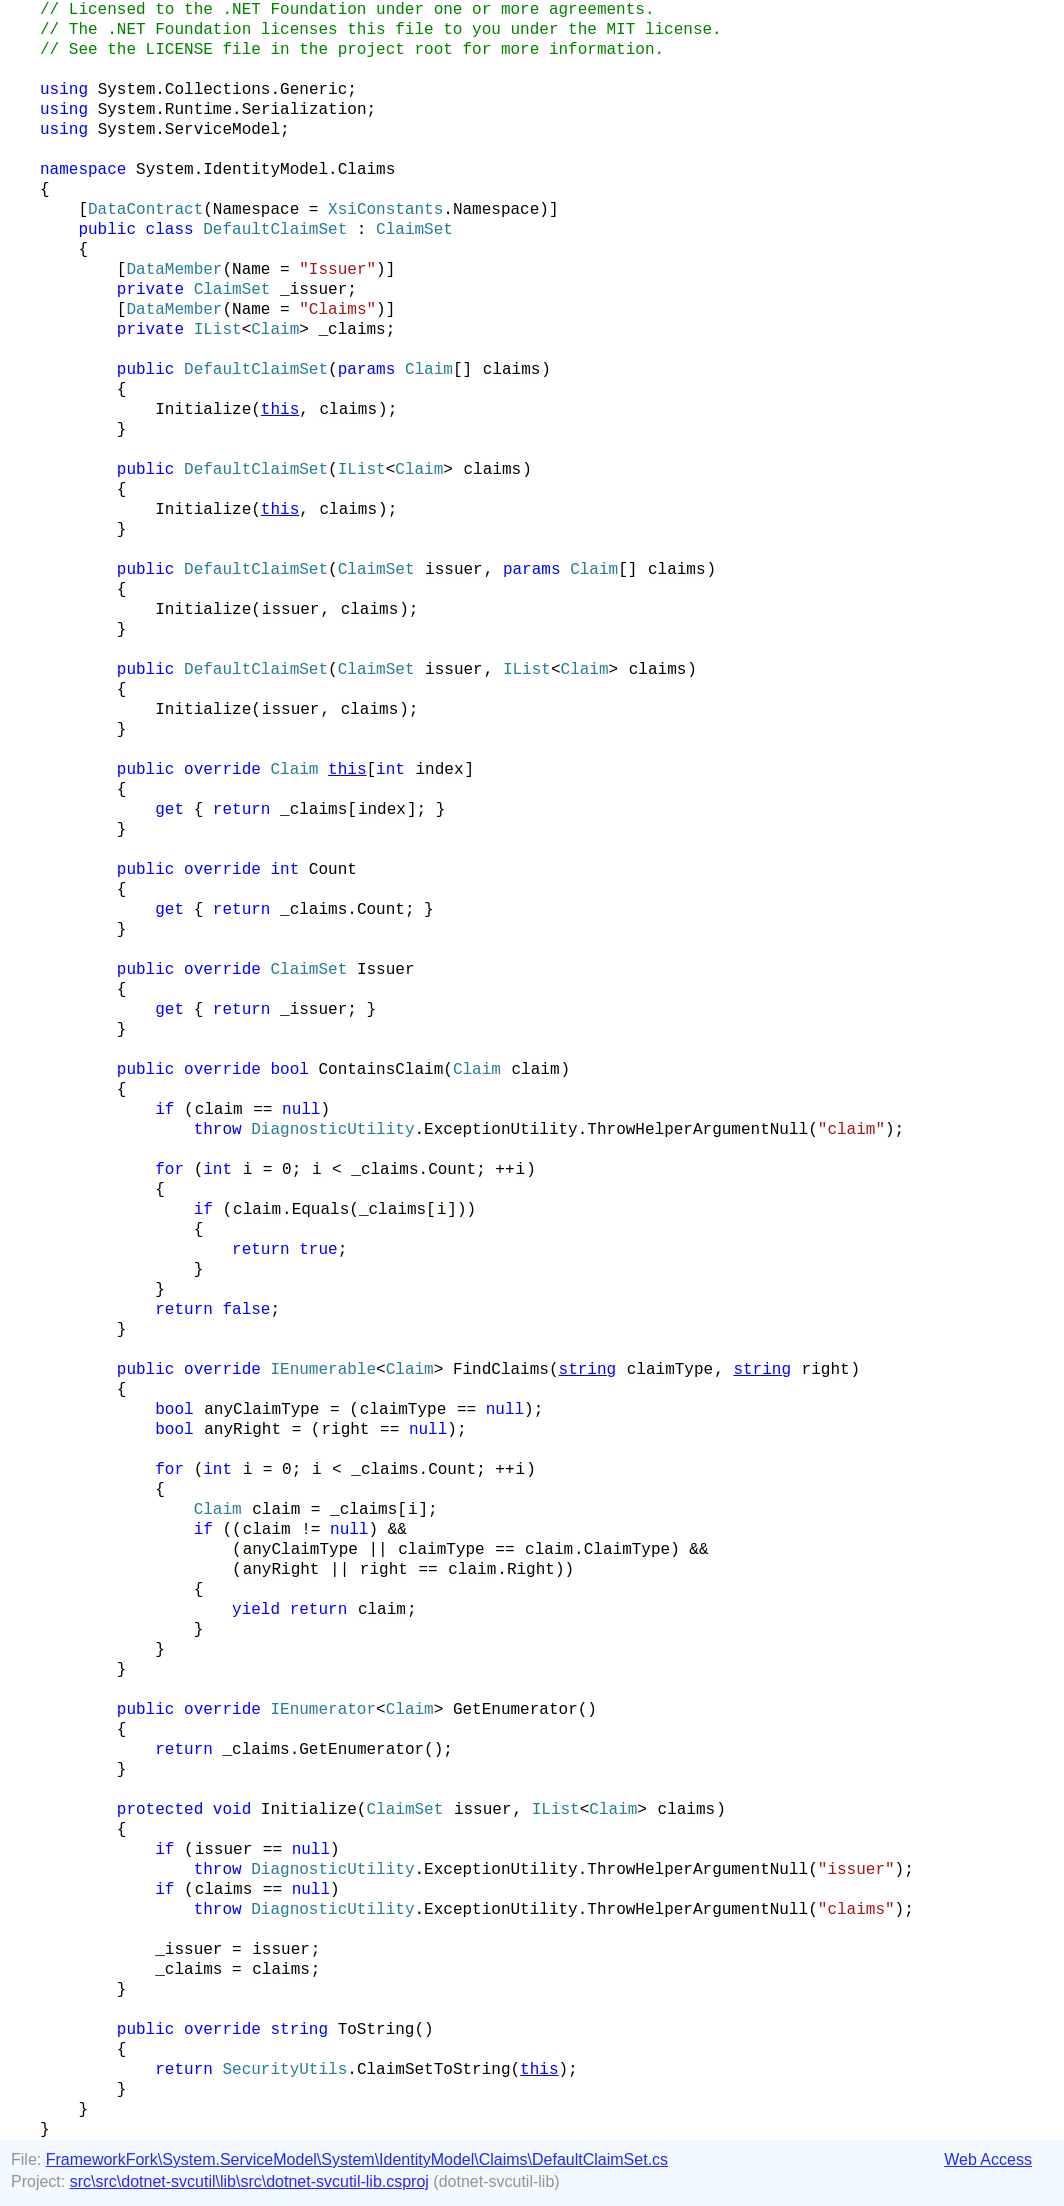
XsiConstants (385, 210)
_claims (351, 330)
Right (531, 1570)
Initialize (203, 410)
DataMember (174, 270)
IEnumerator (323, 1710)
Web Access (988, 2159)
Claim (275, 330)
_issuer (313, 290)
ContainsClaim (380, 1070)
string (588, 1370)
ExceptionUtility (501, 1130)
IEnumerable (323, 1370)
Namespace (256, 210)
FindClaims (501, 1370)
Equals (321, 1210)
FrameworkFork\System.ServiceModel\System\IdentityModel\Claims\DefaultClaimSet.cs (357, 2159)
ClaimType (627, 1550)
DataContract (145, 210)
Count (333, 870)
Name (251, 270)
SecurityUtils (284, 2070)
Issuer (386, 970)
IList (218, 330)
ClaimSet (414, 230)
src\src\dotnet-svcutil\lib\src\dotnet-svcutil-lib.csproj (249, 2181)
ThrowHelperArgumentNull (697, 1130)
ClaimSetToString (434, 2070)
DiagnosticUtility (332, 1130)
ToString (376, 2030)
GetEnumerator (515, 1710)
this (280, 410)
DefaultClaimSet (275, 230)
